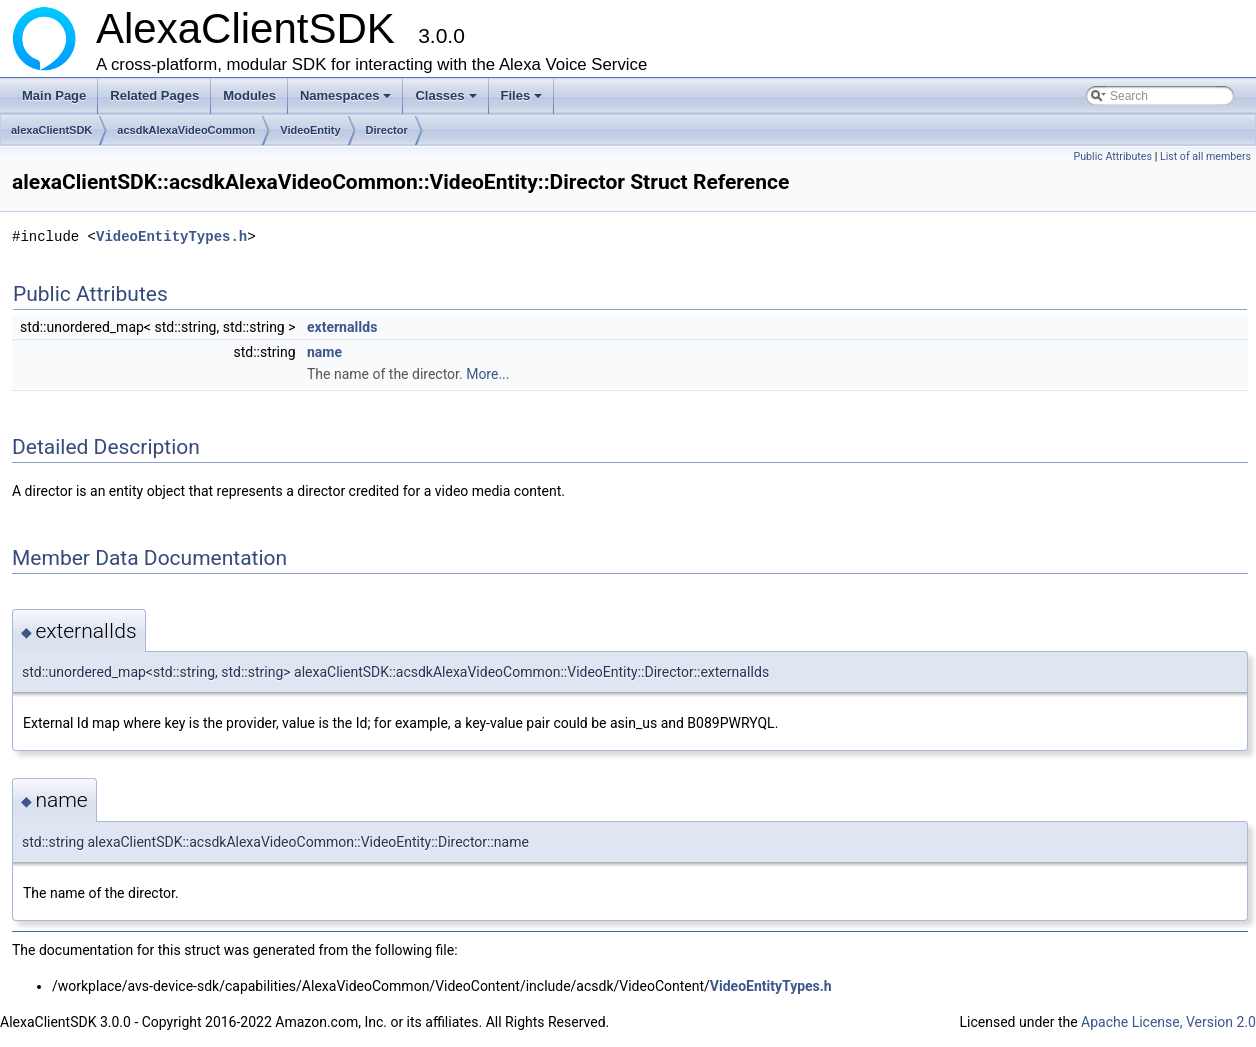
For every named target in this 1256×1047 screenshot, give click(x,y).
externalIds (342, 327)
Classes (447, 101)
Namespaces (347, 101)
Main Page (54, 95)
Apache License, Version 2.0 (1168, 1022)
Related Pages (154, 95)
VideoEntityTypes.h (171, 236)
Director (387, 130)
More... (487, 374)
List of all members (1205, 156)
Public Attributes (1112, 156)
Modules (249, 95)
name (324, 352)
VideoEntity (310, 130)
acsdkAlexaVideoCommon (186, 130)
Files (523, 101)
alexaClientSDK (51, 130)
